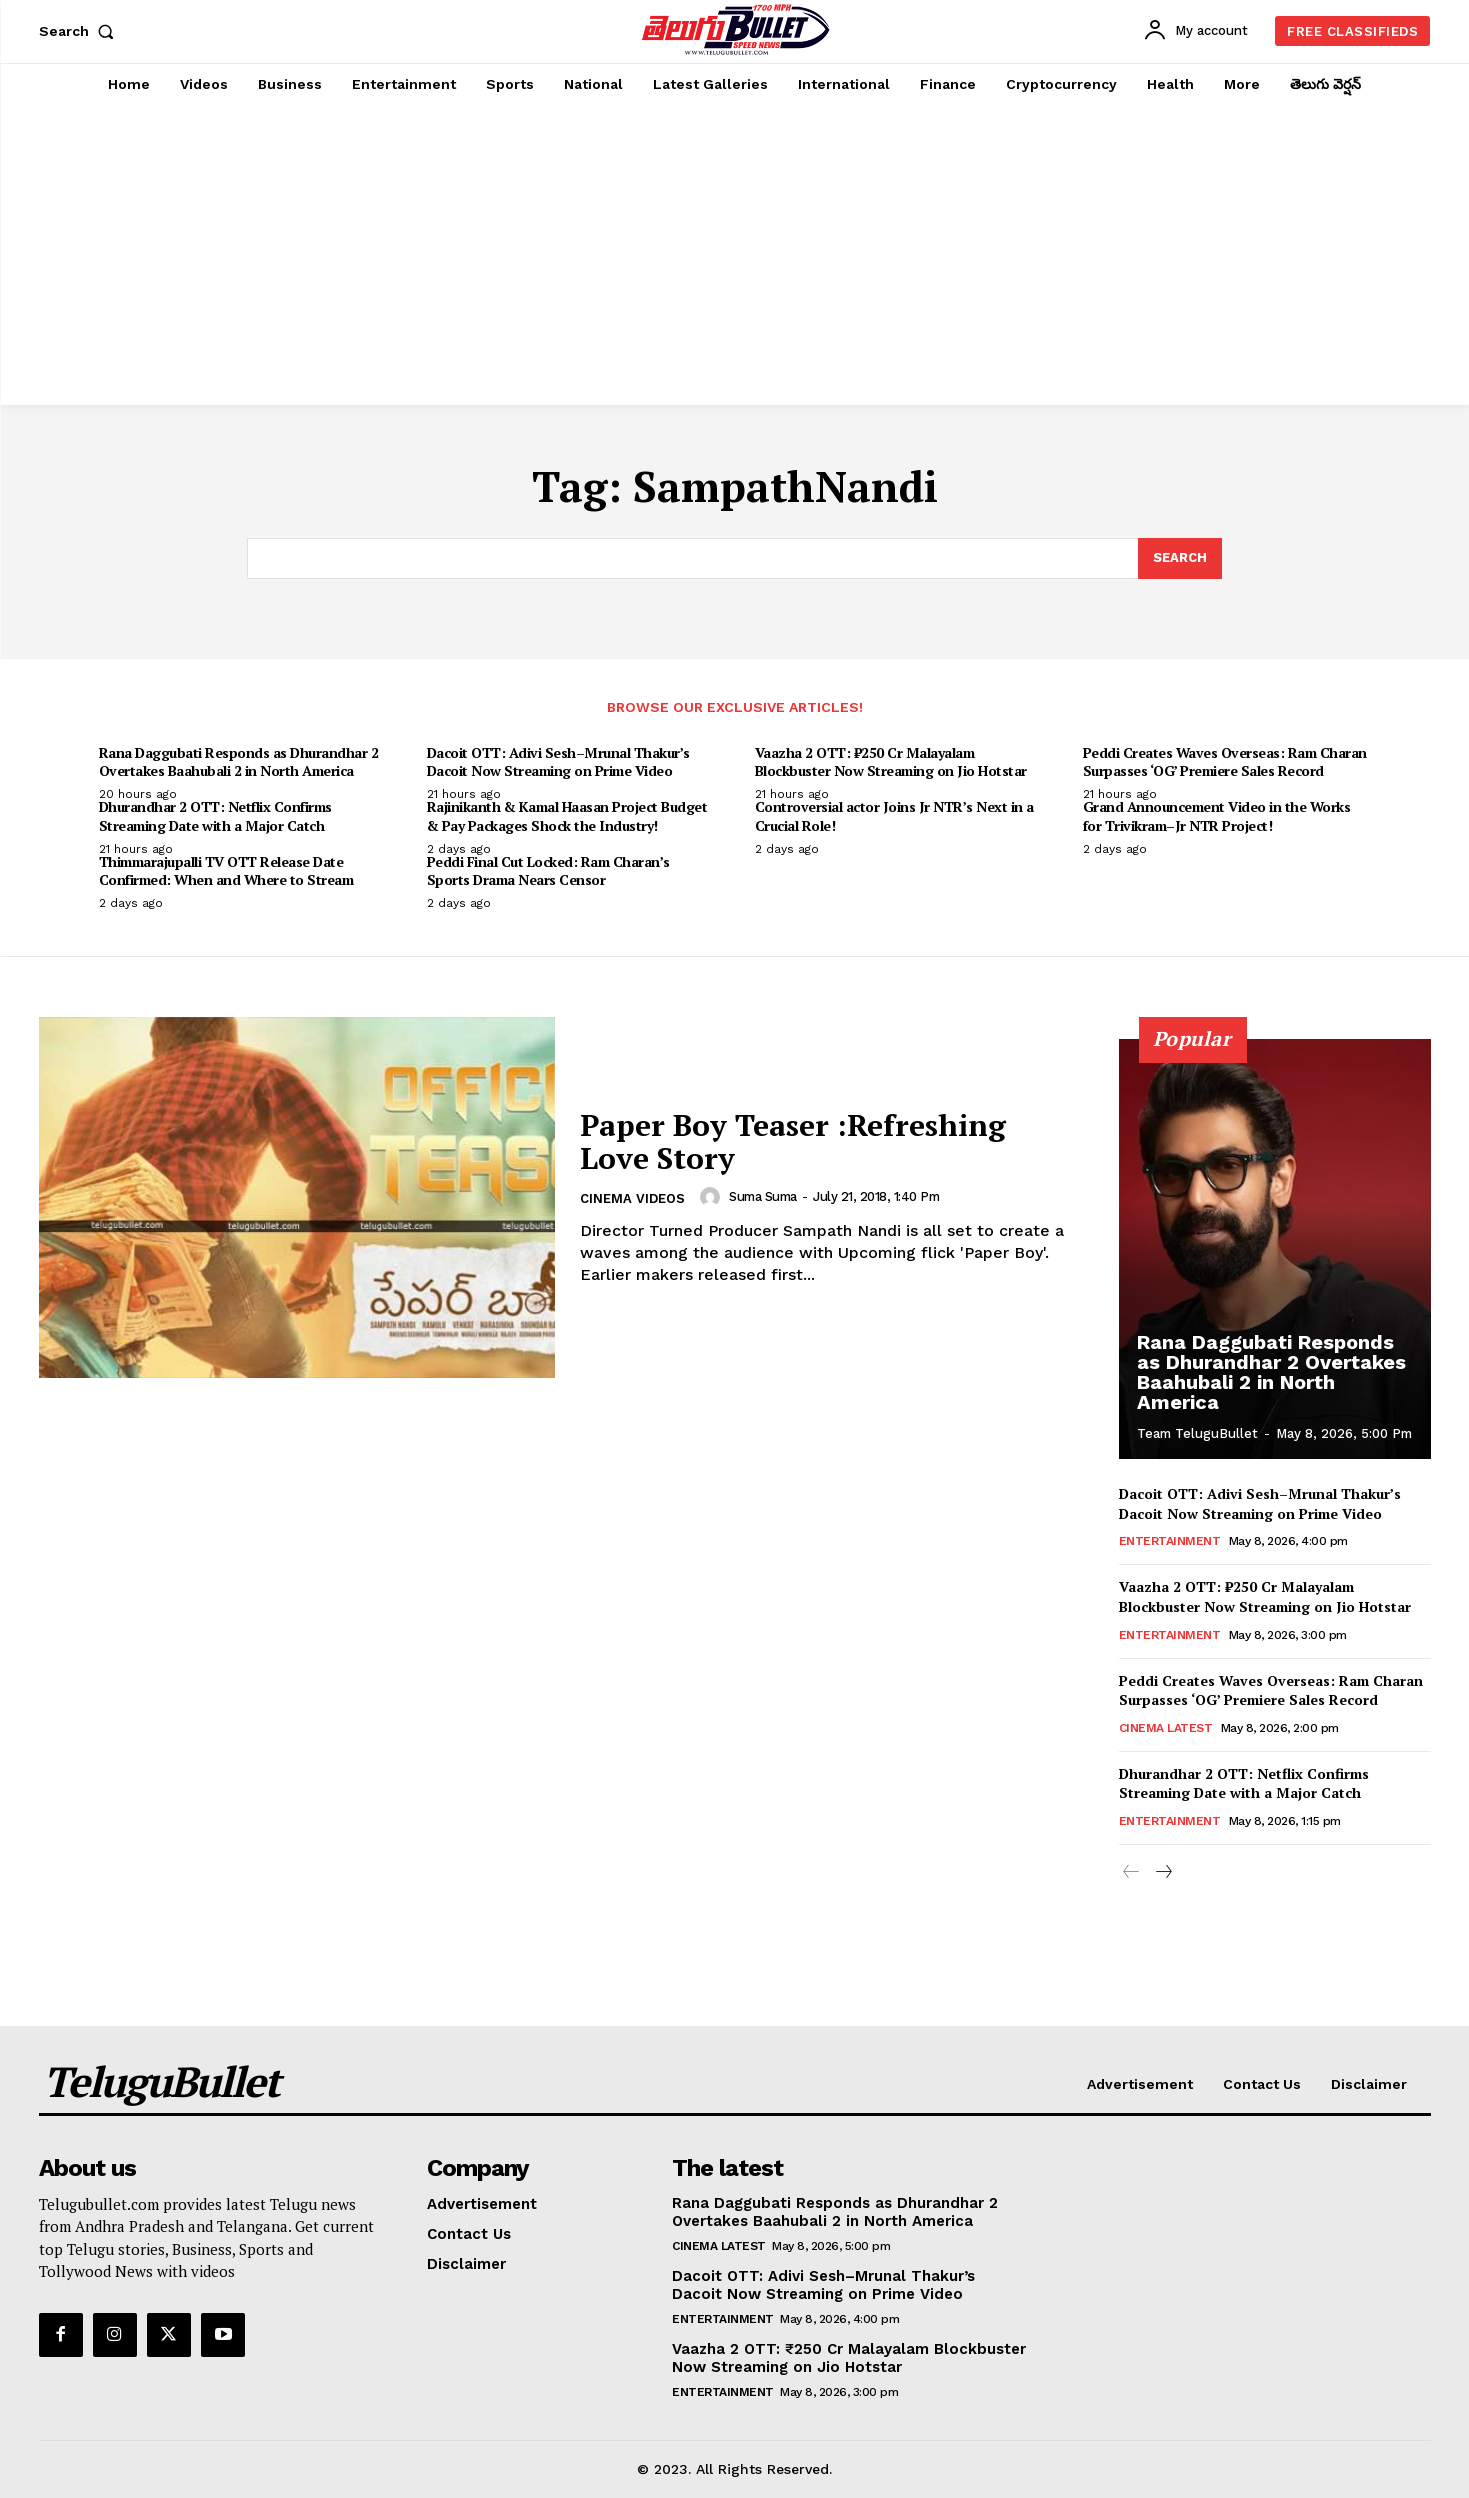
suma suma (763, 1196)
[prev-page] (1131, 1873)
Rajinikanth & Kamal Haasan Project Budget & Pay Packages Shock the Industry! (567, 815)
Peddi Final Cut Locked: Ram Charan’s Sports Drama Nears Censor (548, 870)
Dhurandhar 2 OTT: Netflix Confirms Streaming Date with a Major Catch (215, 815)
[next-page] (1163, 1873)
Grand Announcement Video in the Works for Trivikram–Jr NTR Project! (1217, 815)
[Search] (1180, 559)
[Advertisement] (735, 255)
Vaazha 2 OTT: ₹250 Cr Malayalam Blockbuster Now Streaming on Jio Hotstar (891, 761)
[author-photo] (713, 1197)
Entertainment (1170, 1541)
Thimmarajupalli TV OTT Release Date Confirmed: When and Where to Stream (226, 870)
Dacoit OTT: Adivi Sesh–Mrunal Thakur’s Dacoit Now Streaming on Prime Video (558, 761)
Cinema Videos (632, 1198)
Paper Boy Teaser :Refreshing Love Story (793, 1141)
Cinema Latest (1166, 1728)
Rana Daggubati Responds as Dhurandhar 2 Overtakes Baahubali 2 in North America (239, 761)
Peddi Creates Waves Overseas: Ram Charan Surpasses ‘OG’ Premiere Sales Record (1225, 761)
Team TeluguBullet (1197, 1433)
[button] (81, 31)
